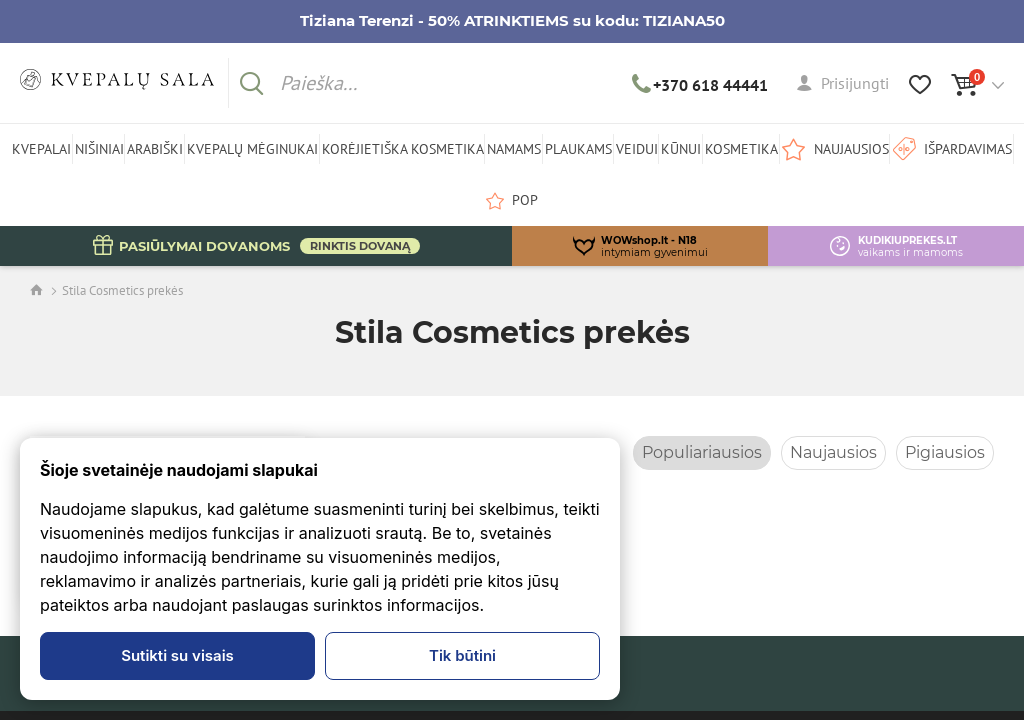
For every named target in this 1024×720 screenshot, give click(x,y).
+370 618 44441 (700, 85)
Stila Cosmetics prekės (122, 290)
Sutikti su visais (177, 655)
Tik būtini (462, 655)
